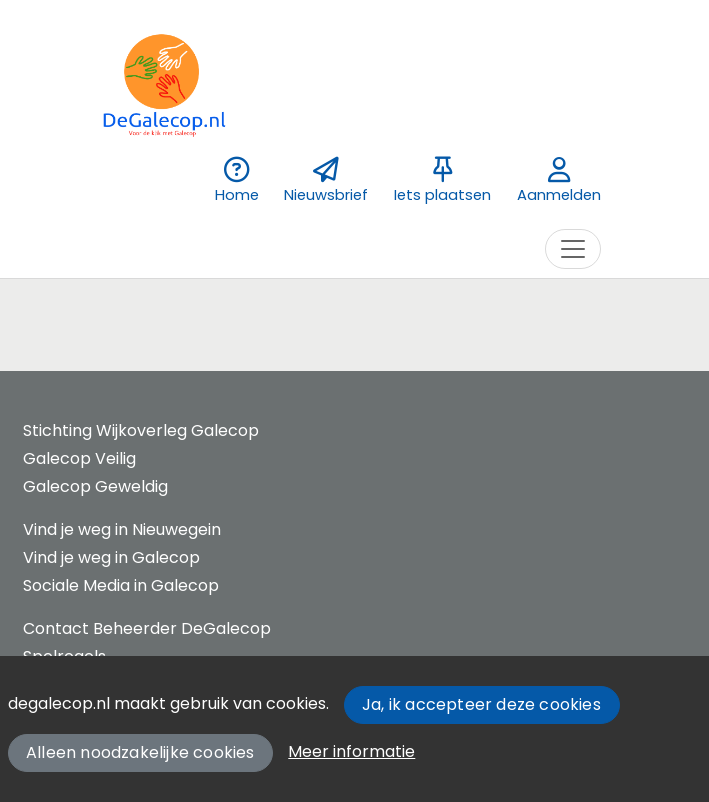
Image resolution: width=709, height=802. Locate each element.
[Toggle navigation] (573, 249)
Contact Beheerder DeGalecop (147, 628)
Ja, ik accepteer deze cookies (481, 704)
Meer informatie (351, 751)
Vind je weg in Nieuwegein (122, 529)
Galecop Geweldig (95, 486)
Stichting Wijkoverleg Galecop (141, 430)
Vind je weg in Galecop (111, 557)
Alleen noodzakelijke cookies (140, 752)
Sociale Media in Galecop (121, 585)
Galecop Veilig (79, 458)
